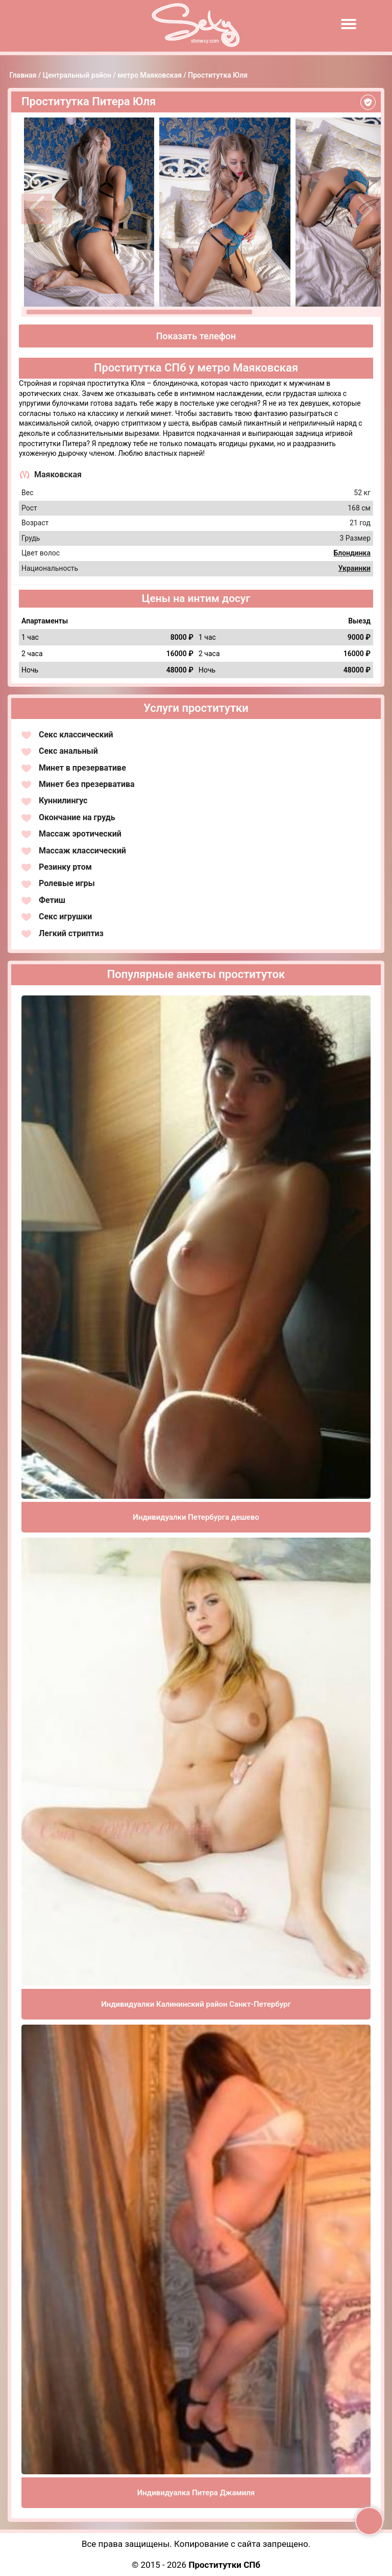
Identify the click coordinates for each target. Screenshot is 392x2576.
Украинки (354, 568)
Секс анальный (68, 751)
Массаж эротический (80, 834)
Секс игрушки (65, 916)
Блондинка (352, 553)
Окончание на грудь (77, 817)
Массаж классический (82, 850)
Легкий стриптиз (71, 933)
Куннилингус (63, 800)
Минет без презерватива (87, 784)
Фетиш (52, 900)
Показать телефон (196, 336)
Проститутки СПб (224, 2565)
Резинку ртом (65, 867)
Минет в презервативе (82, 768)
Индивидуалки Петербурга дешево (196, 1517)
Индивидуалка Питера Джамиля (196, 2492)
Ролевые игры (67, 883)
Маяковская (58, 474)
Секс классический (76, 734)
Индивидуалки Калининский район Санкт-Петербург (196, 2004)
